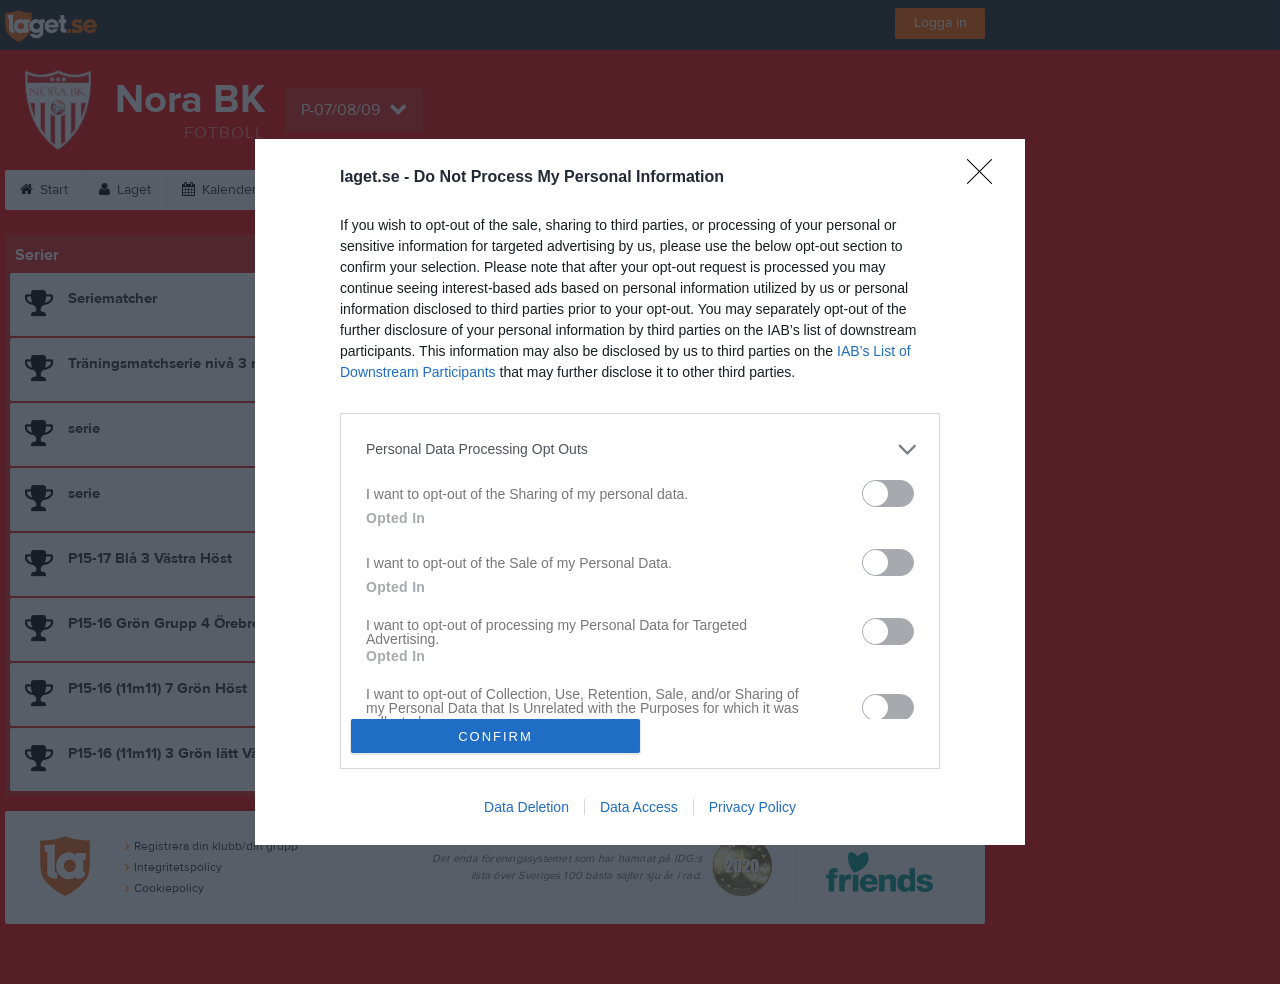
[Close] (986, 178)
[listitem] (640, 449)
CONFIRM (495, 736)
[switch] (888, 493)
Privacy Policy (752, 807)
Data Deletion (526, 807)
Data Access (639, 807)
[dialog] (640, 492)
